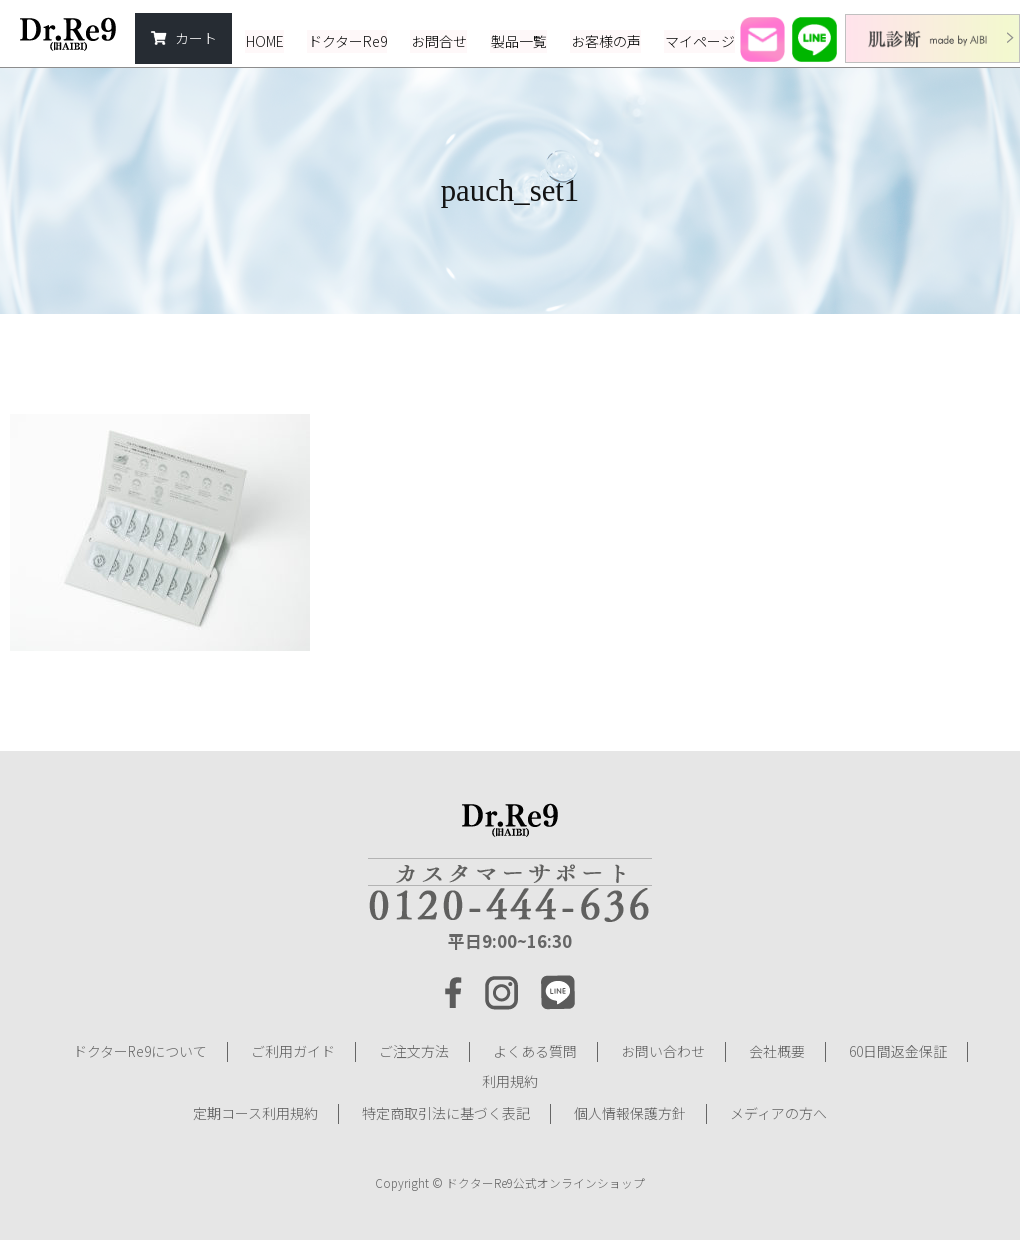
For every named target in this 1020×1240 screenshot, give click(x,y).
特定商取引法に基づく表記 (446, 1111)
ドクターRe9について (139, 1051)
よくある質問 (535, 1051)
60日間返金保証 (898, 1051)
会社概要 (777, 1051)
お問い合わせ (663, 1051)
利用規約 (510, 1081)
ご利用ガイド (293, 1051)
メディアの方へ (778, 1111)
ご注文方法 (414, 1051)
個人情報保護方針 (630, 1111)
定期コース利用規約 (255, 1111)
